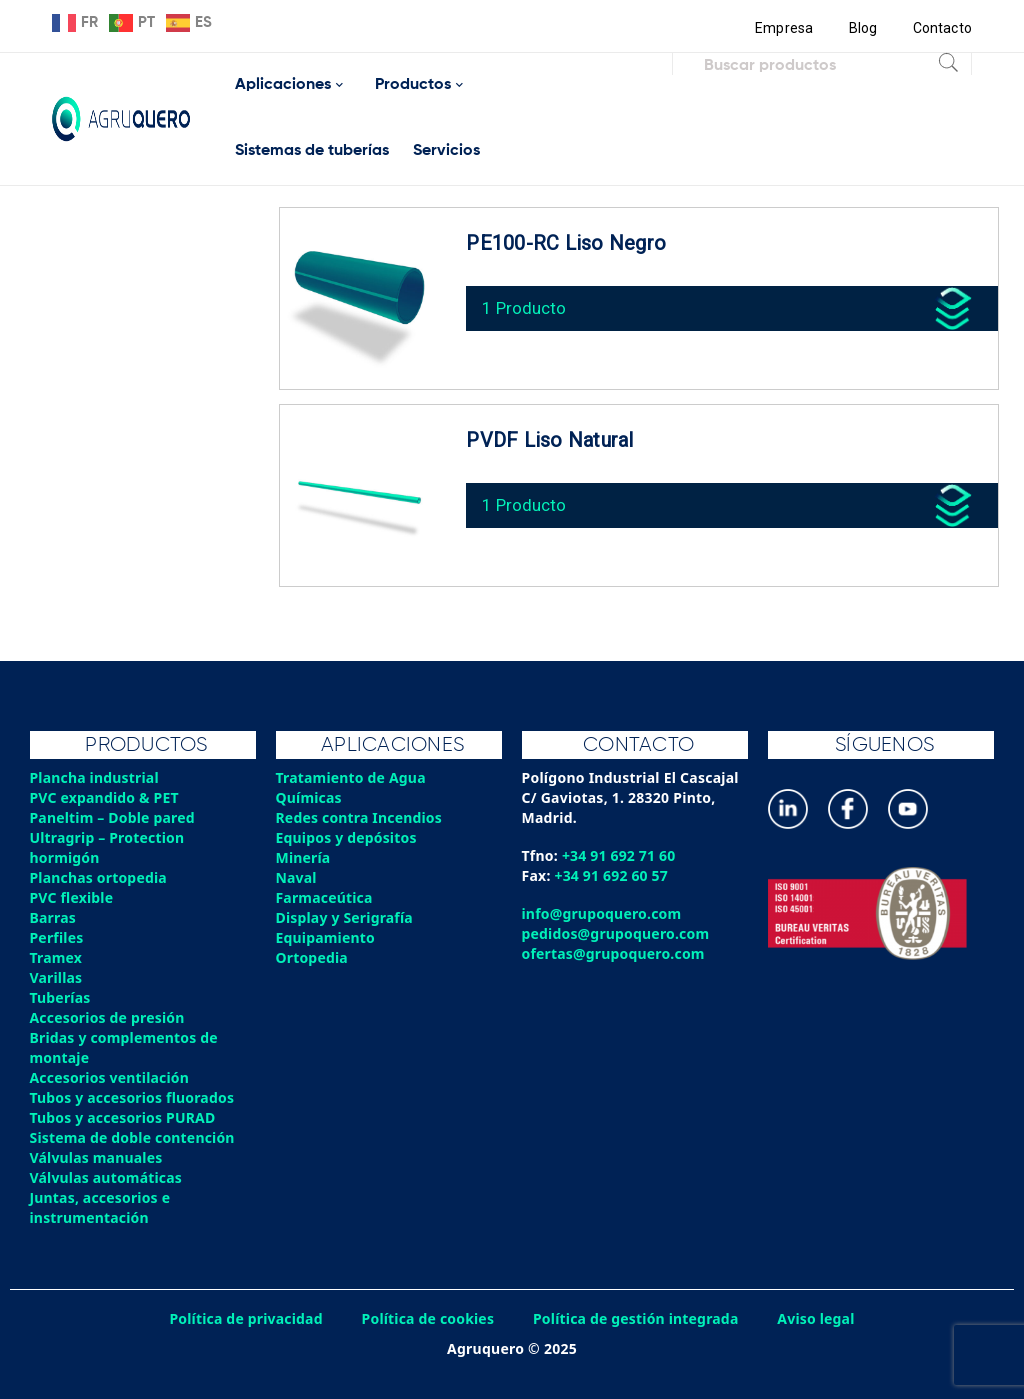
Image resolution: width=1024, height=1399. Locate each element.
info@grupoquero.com (602, 913)
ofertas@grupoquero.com (614, 953)
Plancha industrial (95, 777)
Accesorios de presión (108, 1017)
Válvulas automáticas (107, 1177)
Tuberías (61, 997)
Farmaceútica (325, 897)
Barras (53, 917)
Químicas (309, 797)
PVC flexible (72, 897)
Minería (303, 857)
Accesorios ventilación (110, 1077)
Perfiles (57, 937)
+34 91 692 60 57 (612, 875)
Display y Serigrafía (345, 917)
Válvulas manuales (97, 1157)
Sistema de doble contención (133, 1137)
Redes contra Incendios (360, 817)
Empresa (783, 28)
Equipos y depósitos (347, 837)
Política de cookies (427, 1318)
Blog (862, 28)
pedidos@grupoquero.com (616, 933)
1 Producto (525, 305)
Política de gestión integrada (637, 1318)
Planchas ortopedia (99, 877)
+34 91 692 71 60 (619, 855)
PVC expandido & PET (105, 797)
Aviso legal (819, 1318)
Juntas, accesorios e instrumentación (101, 1207)
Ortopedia (312, 957)
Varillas (56, 977)
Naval (297, 877)
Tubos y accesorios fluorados (133, 1097)
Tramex (56, 957)
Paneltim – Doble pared (113, 817)
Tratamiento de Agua (352, 777)
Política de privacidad (244, 1318)
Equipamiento (326, 937)
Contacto (942, 28)
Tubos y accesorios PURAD (124, 1117)
